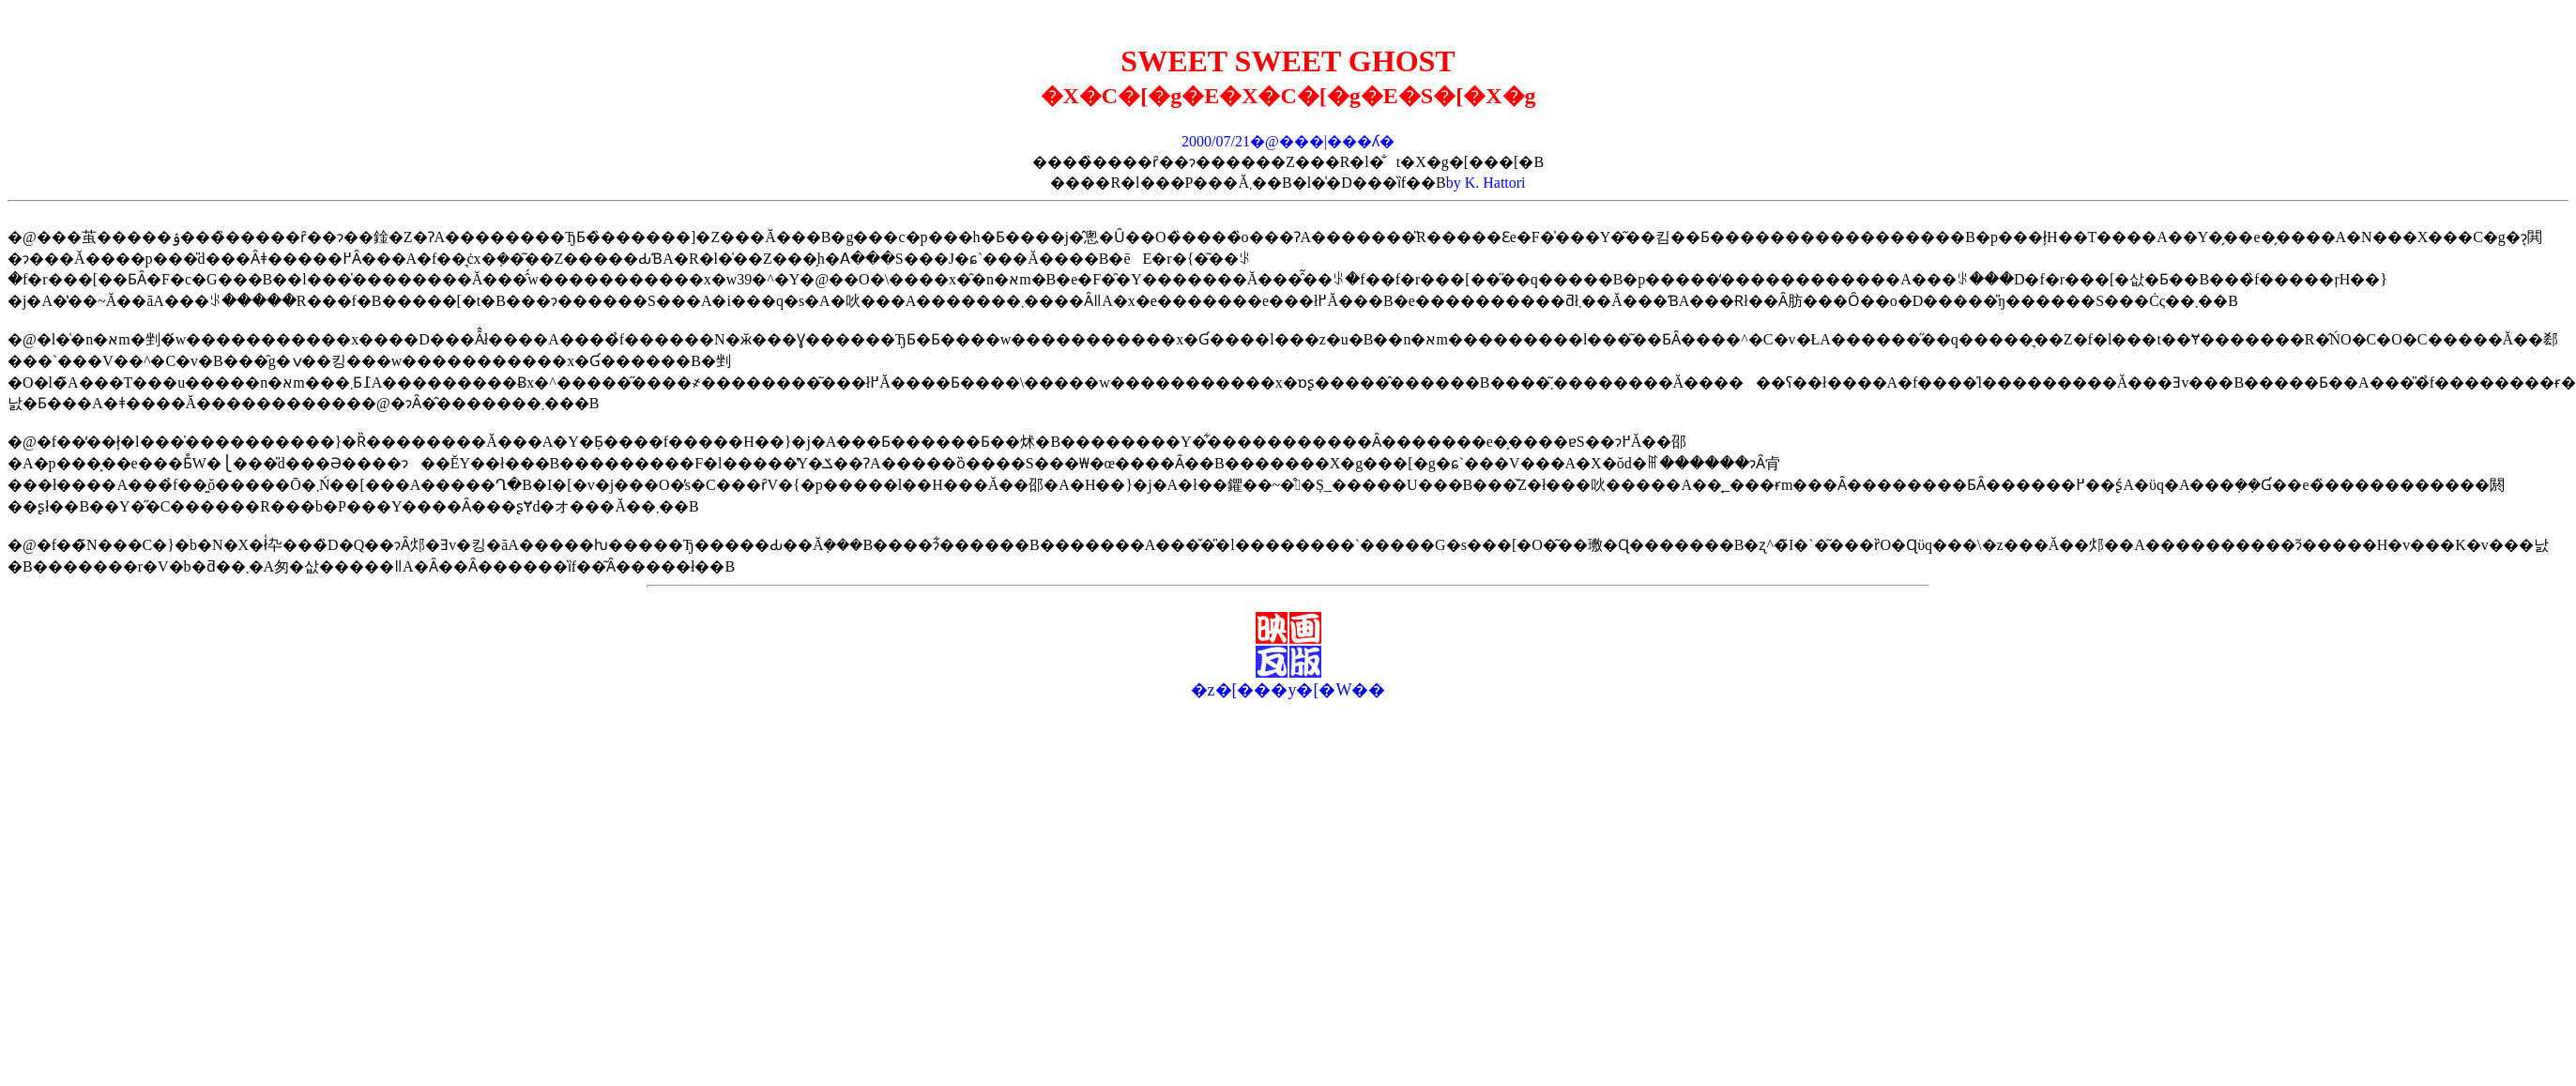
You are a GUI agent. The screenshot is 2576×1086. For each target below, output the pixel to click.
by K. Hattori (1486, 183)
